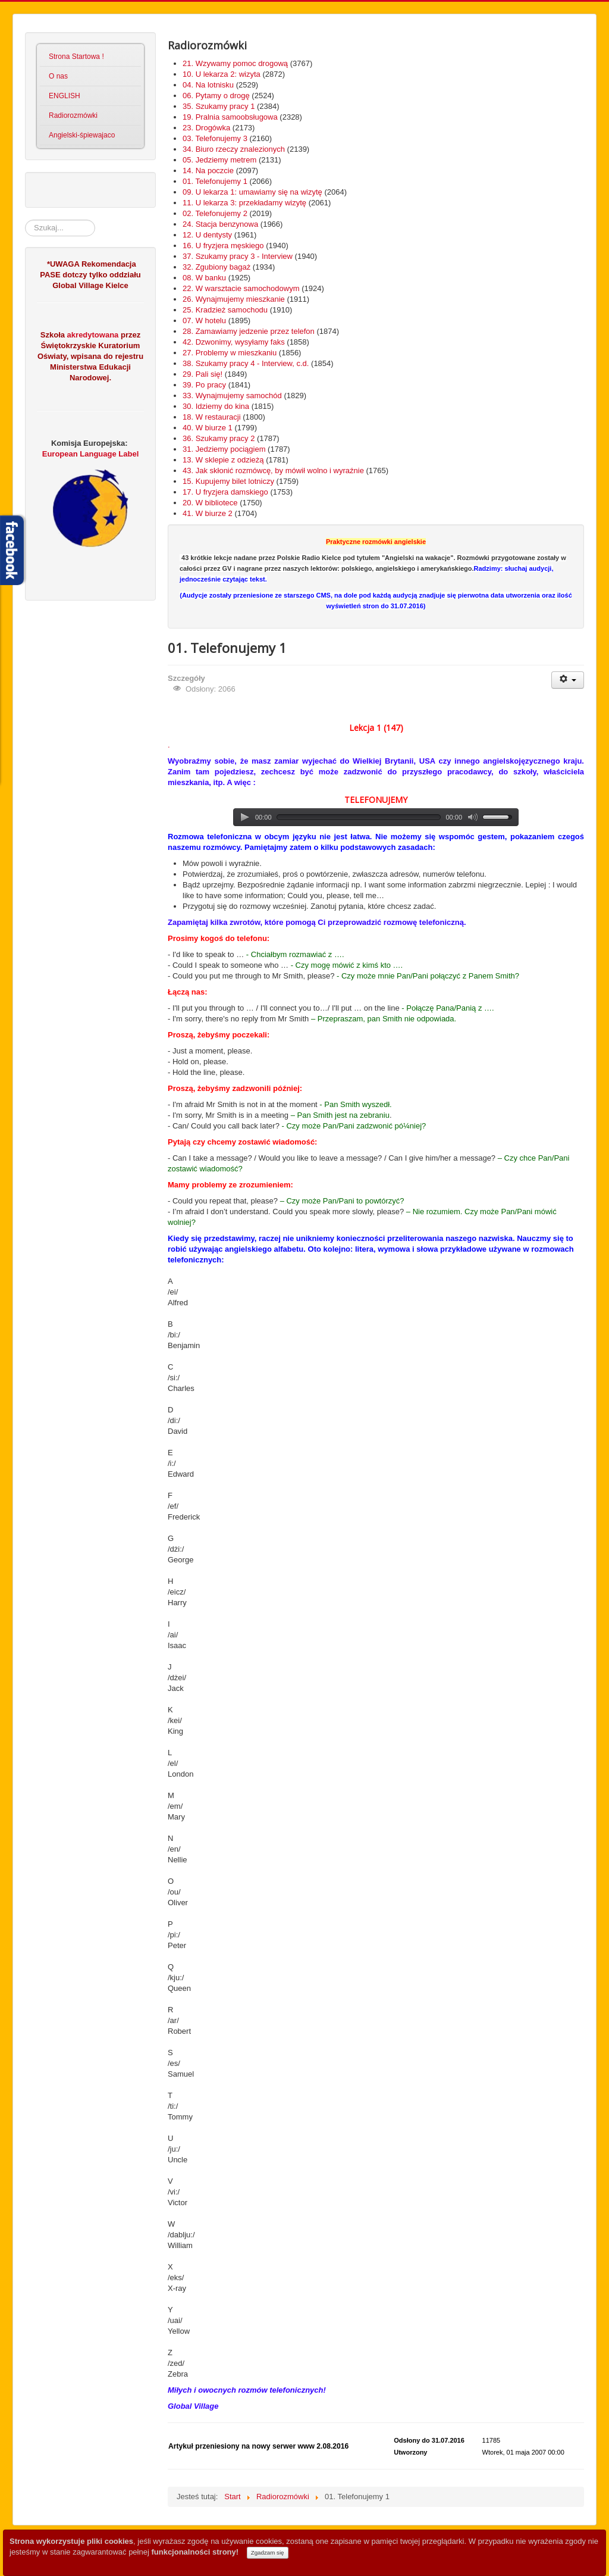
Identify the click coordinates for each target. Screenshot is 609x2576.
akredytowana (91, 334)
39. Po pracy (204, 384)
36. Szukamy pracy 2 (219, 438)
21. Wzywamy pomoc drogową (235, 63)
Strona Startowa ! (76, 56)
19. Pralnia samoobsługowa (230, 116)
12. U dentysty (207, 234)
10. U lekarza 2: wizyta (221, 74)
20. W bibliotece (210, 502)
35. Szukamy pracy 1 (219, 106)
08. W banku (204, 277)
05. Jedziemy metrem (219, 159)
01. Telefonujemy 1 (215, 181)
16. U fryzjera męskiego (223, 245)
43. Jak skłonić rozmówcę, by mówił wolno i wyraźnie (273, 470)
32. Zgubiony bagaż (216, 266)
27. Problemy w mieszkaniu (230, 352)
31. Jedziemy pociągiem (224, 449)
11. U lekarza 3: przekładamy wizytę (244, 202)
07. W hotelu (204, 320)
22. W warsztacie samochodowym (241, 288)
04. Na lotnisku (208, 84)
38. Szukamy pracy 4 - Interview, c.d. (246, 363)
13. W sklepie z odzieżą (223, 459)
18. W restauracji (212, 416)
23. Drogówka (206, 127)
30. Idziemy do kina (216, 406)
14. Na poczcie (208, 170)
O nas (58, 76)
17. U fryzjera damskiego (225, 491)
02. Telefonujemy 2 (215, 213)
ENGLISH (64, 96)
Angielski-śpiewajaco (82, 135)
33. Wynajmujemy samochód (232, 395)
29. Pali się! (202, 374)
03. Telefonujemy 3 (215, 138)
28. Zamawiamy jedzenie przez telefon (249, 331)
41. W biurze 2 (208, 513)
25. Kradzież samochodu (225, 309)
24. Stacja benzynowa (220, 224)
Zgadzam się (267, 2552)
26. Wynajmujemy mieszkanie (234, 299)
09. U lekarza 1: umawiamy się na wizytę (252, 191)
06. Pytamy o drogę (216, 95)
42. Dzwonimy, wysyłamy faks (234, 341)
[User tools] (567, 680)
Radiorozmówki (73, 115)
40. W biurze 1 (208, 427)
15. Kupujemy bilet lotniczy (228, 481)
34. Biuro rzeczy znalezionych (234, 149)
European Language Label (90, 453)
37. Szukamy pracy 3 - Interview (238, 256)
